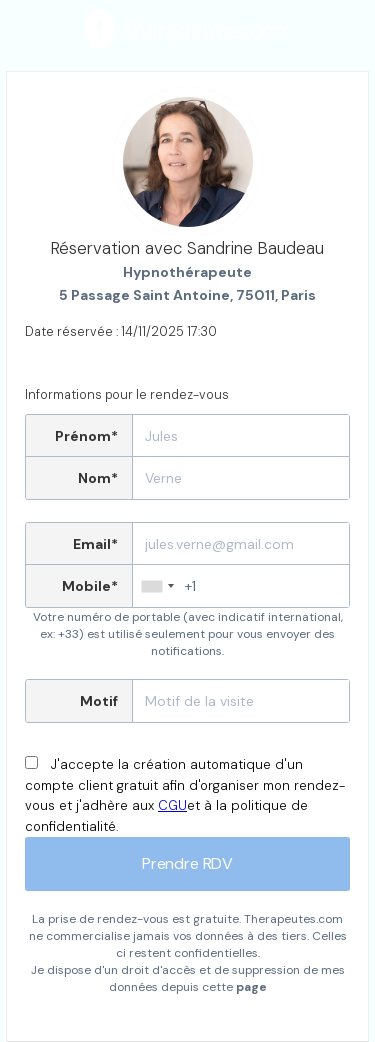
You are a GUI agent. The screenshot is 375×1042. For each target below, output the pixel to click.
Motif (99, 701)
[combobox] (157, 586)
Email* (95, 544)
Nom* (98, 478)
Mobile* (90, 586)
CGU (172, 805)
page (251, 987)
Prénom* (86, 436)
